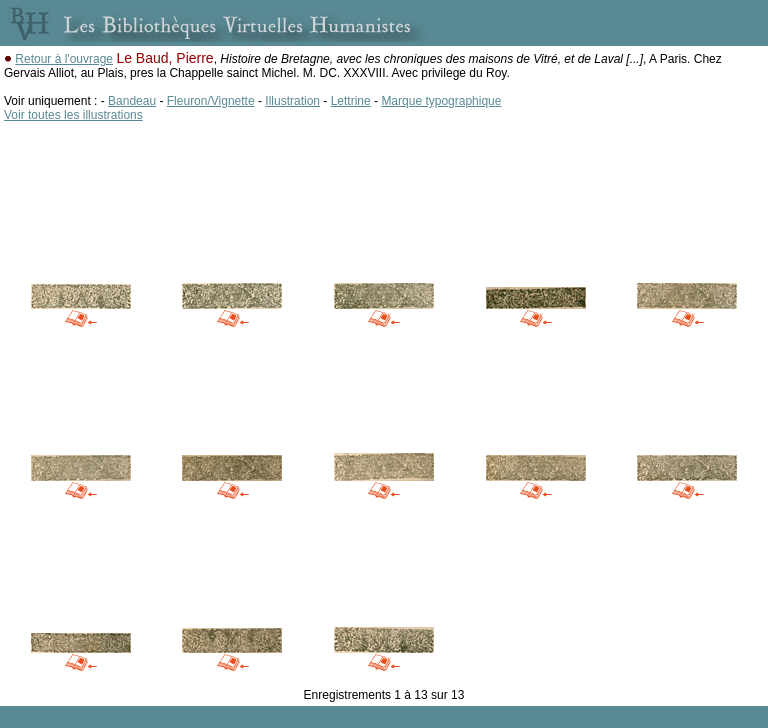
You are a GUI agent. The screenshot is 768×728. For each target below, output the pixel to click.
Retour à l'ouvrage (64, 59)
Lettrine (351, 101)
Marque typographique (441, 101)
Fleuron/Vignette (211, 101)
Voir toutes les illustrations (73, 115)
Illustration (292, 101)
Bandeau (132, 101)
